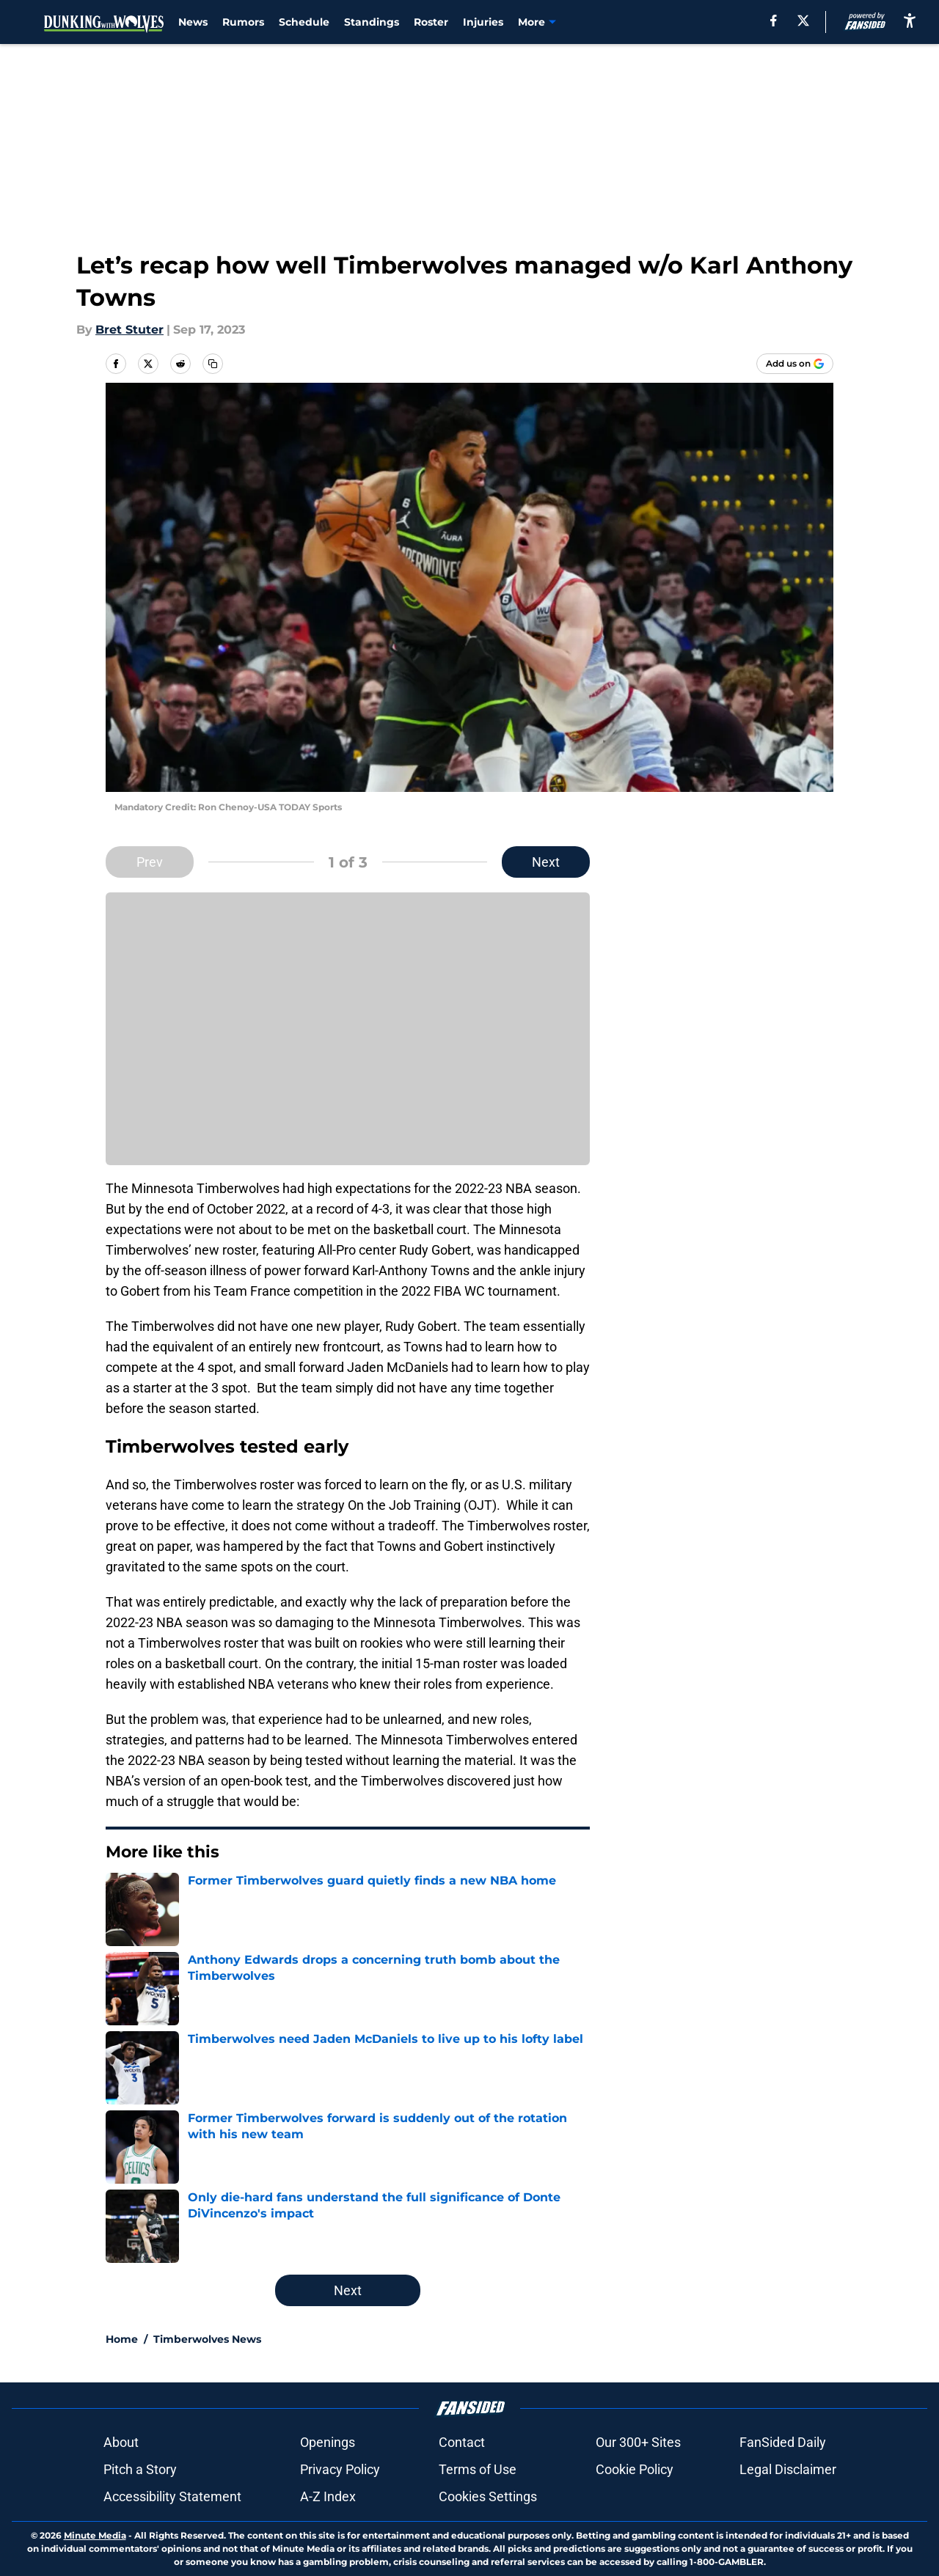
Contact (462, 2442)
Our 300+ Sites (638, 2442)
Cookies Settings (488, 2496)
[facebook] (773, 20)
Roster (431, 22)
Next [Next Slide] (546, 862)
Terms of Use (477, 2469)
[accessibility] (909, 20)
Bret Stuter (129, 330)
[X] (803, 20)
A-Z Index (328, 2496)
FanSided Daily (782, 2442)
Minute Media (95, 2535)
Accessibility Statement (172, 2496)
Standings (371, 22)
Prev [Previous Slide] (149, 862)
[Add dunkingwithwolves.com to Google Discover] (794, 363)
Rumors (243, 22)
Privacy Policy (340, 2469)
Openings (327, 2442)
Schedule (304, 22)
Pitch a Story (140, 2469)
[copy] (212, 363)
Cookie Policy (634, 2469)
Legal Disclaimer (787, 2469)
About (121, 2442)
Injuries (483, 22)
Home (122, 2339)
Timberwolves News (207, 2339)
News (193, 22)
